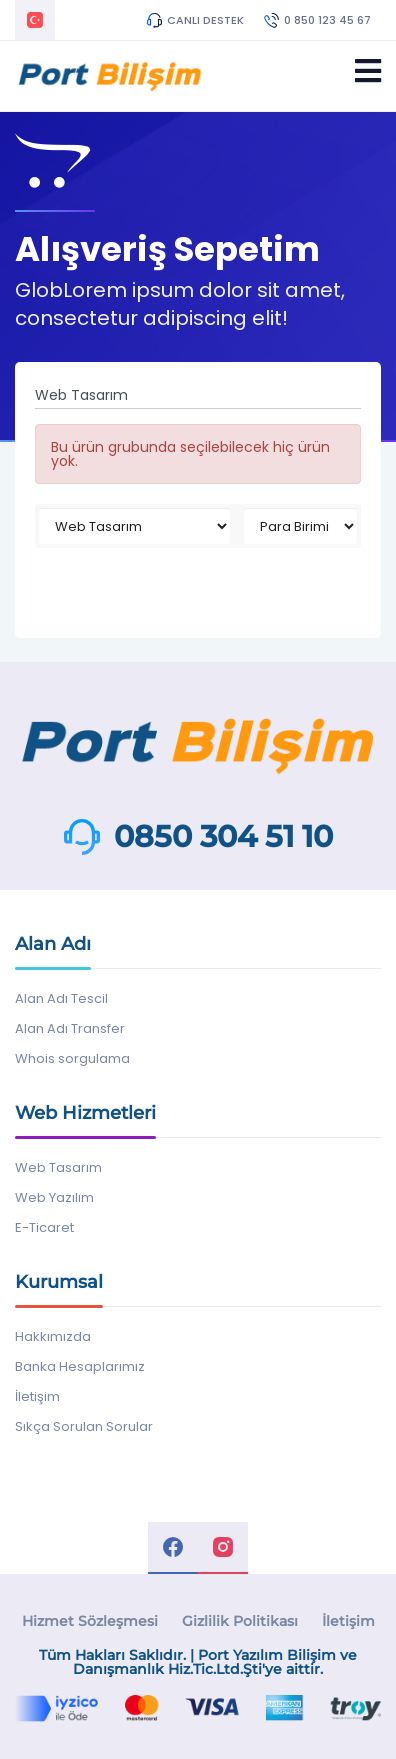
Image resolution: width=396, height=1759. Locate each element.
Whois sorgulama (72, 1058)
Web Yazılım (54, 1197)
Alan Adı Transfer (70, 1028)
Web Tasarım (58, 1167)
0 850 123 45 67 (317, 20)
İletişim (37, 1396)
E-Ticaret (44, 1227)
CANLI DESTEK (195, 20)
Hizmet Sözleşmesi (90, 1621)
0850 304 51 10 (223, 837)
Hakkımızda (53, 1336)
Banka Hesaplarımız (80, 1366)
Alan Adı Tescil (61, 998)
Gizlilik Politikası (240, 1621)
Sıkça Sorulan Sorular (84, 1426)
